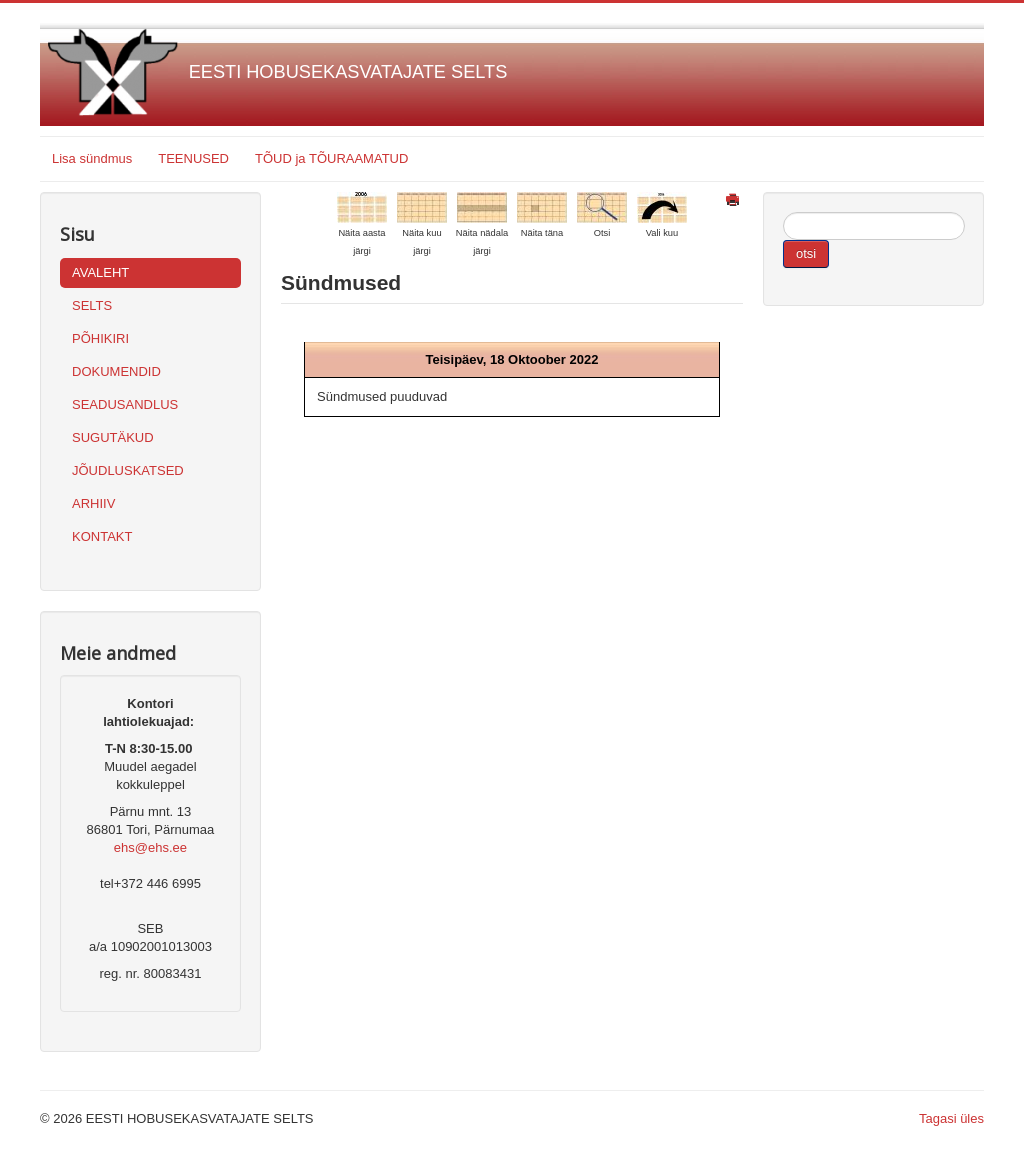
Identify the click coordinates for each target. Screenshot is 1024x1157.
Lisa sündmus (92, 158)
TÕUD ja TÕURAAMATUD (331, 158)
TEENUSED (193, 158)
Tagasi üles (951, 1118)
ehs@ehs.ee (150, 847)
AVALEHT (100, 272)
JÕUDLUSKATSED (128, 470)
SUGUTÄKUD (113, 437)
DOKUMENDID (116, 371)
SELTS (92, 305)
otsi (806, 253)
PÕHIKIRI (100, 338)
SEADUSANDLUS (125, 404)
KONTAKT (102, 536)
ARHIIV (93, 503)
